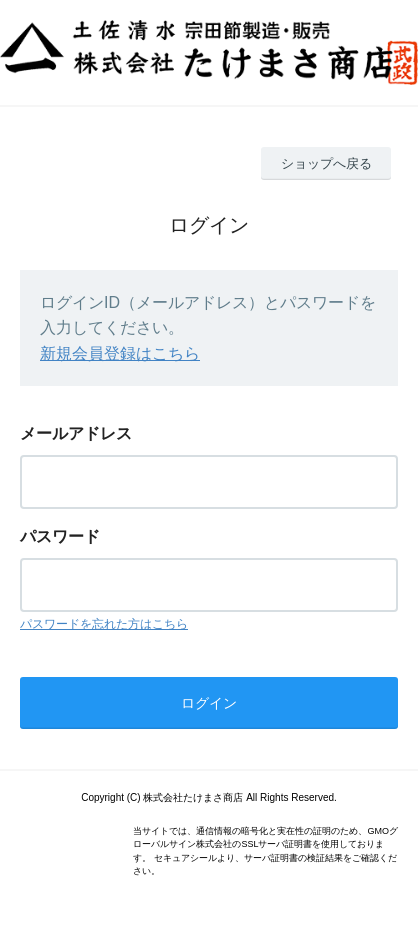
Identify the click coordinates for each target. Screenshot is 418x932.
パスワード (60, 536)
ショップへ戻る (326, 163)
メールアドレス (76, 433)
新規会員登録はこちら (120, 353)
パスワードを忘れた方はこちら (104, 624)
